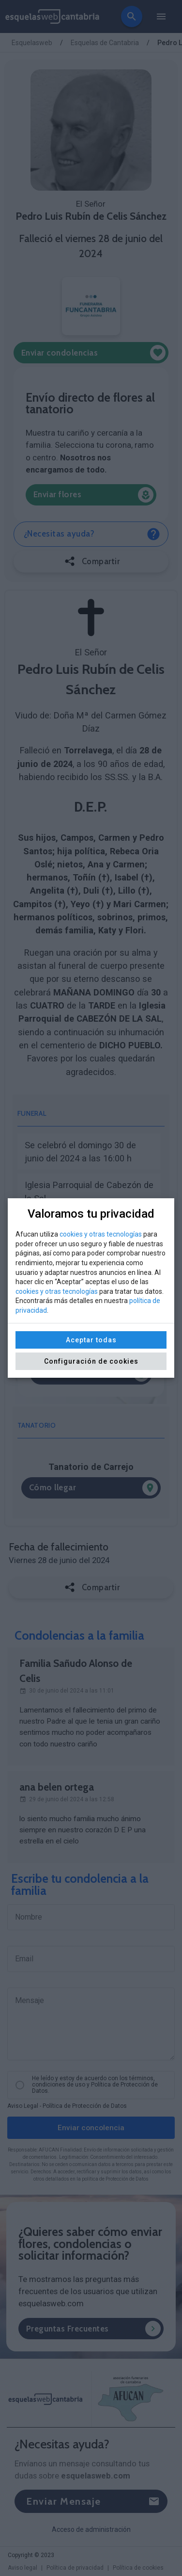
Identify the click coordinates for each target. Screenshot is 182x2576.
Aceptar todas (91, 1340)
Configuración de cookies (91, 1361)
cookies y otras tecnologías (101, 1234)
